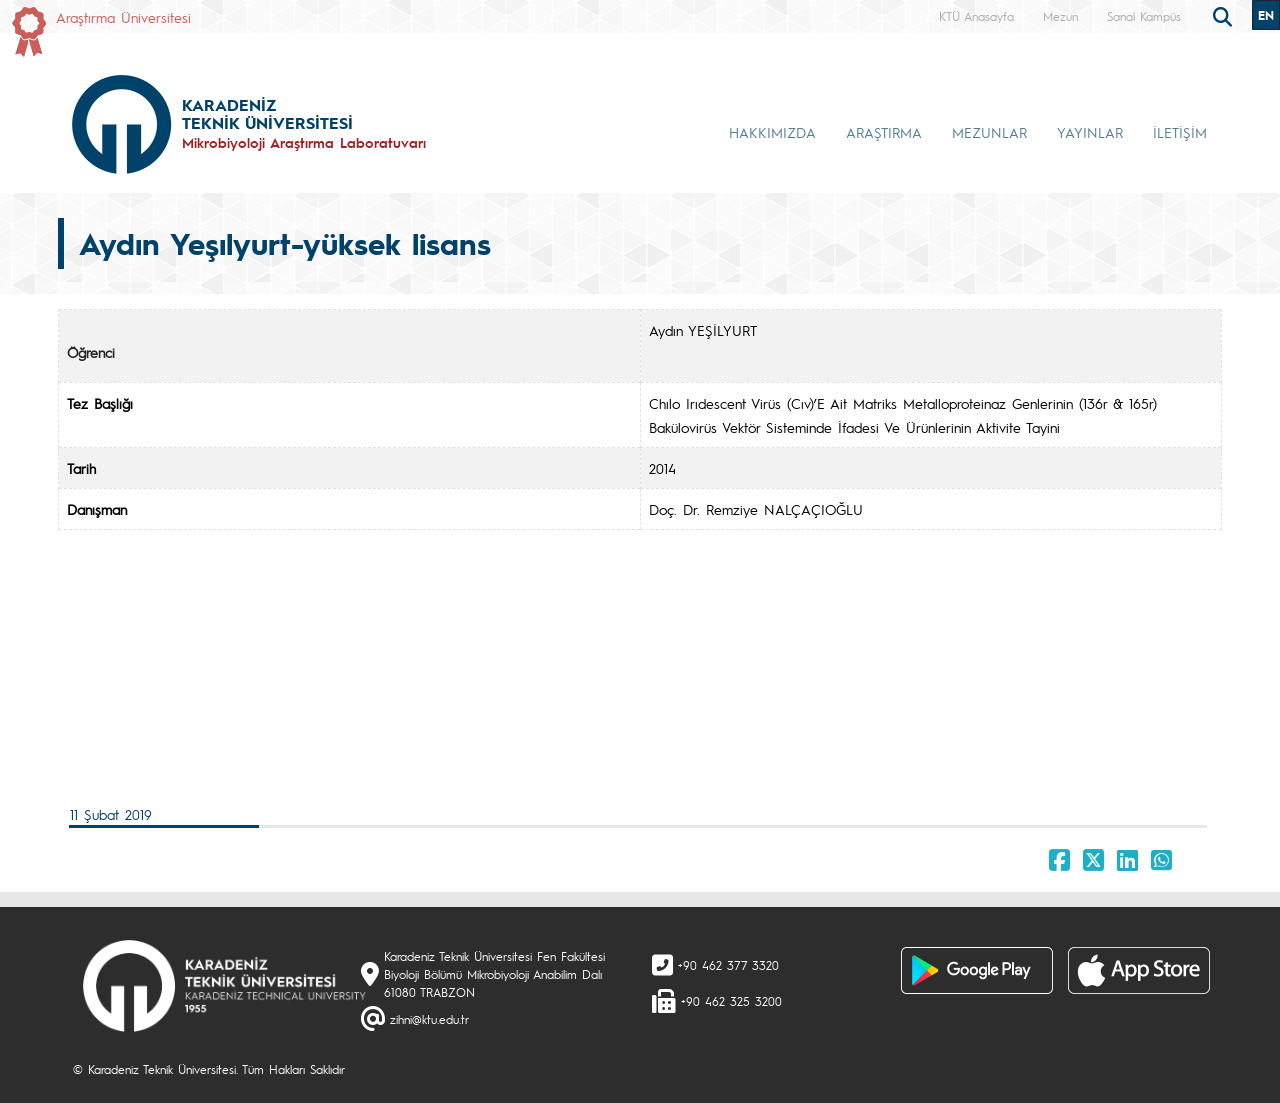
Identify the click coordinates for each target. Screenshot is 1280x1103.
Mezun (1060, 16)
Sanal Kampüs (1144, 16)
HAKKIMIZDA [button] (772, 132)
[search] (1225, 15)
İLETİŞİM (1180, 132)
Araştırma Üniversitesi (123, 17)
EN (1266, 15)
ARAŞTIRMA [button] (884, 132)
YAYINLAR (1090, 132)
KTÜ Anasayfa (976, 16)
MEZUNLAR (989, 132)
